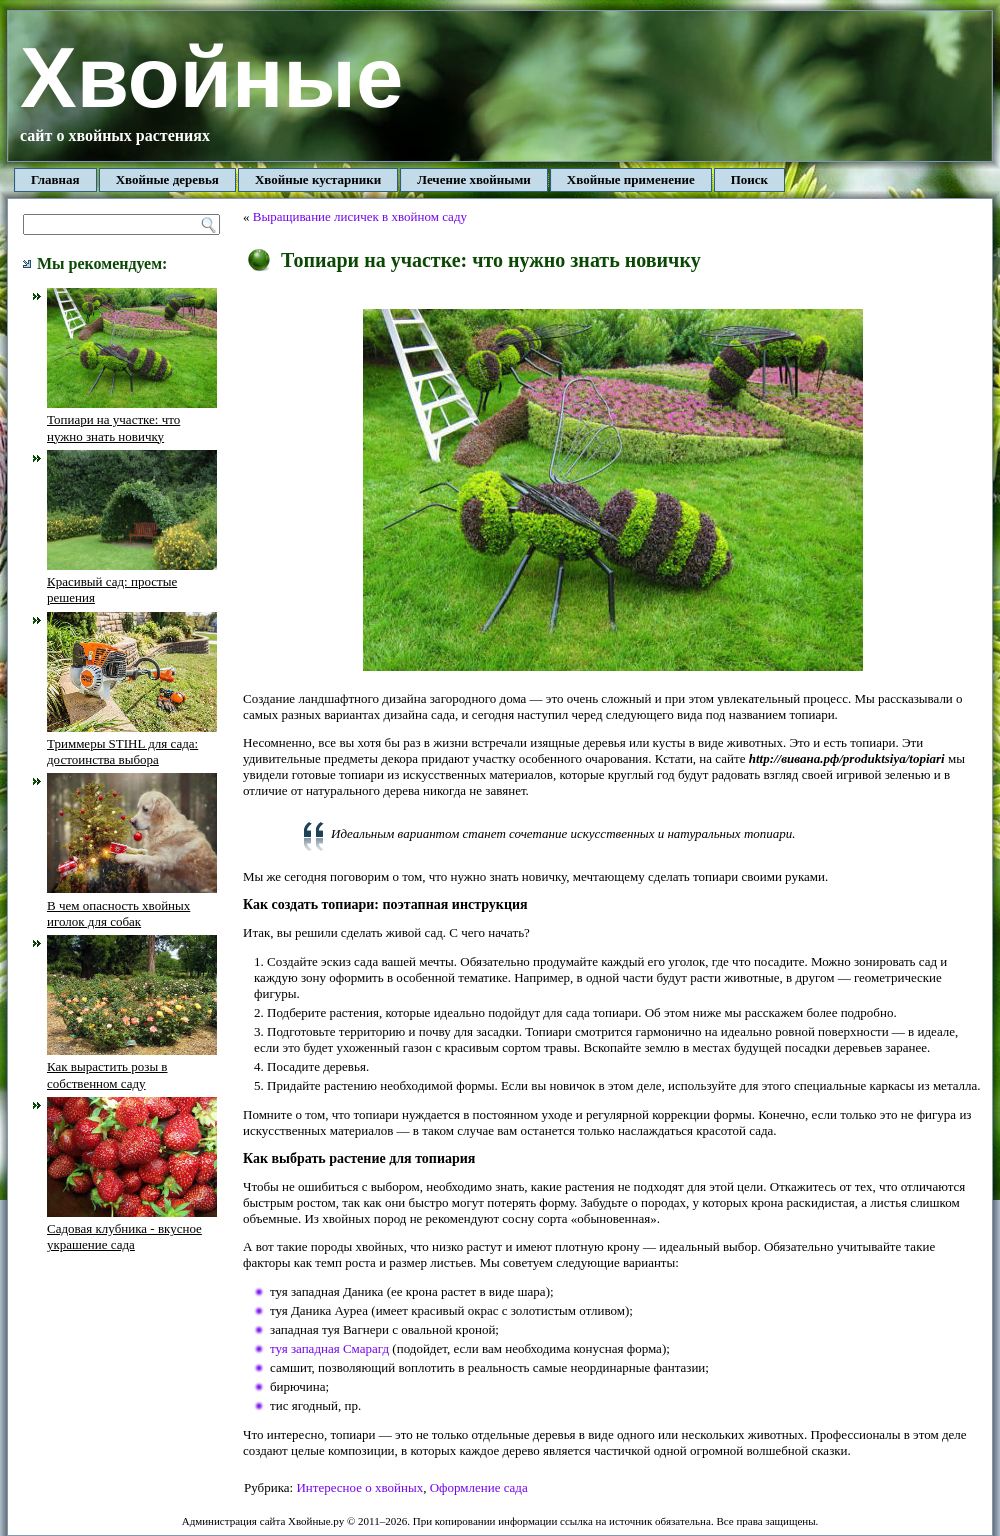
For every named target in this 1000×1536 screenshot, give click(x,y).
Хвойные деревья (167, 179)
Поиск (749, 179)
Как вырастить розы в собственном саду (132, 1067)
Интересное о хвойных (359, 1487)
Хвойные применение (631, 179)
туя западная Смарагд (329, 1348)
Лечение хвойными (474, 179)
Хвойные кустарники (318, 179)
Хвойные (211, 77)
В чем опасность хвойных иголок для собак (132, 905)
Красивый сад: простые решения (132, 582)
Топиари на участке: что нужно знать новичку (132, 420)
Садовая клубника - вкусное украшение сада (132, 1229)
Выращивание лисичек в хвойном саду (360, 216)
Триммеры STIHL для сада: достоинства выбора (132, 744)
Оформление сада (479, 1487)
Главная (55, 179)
